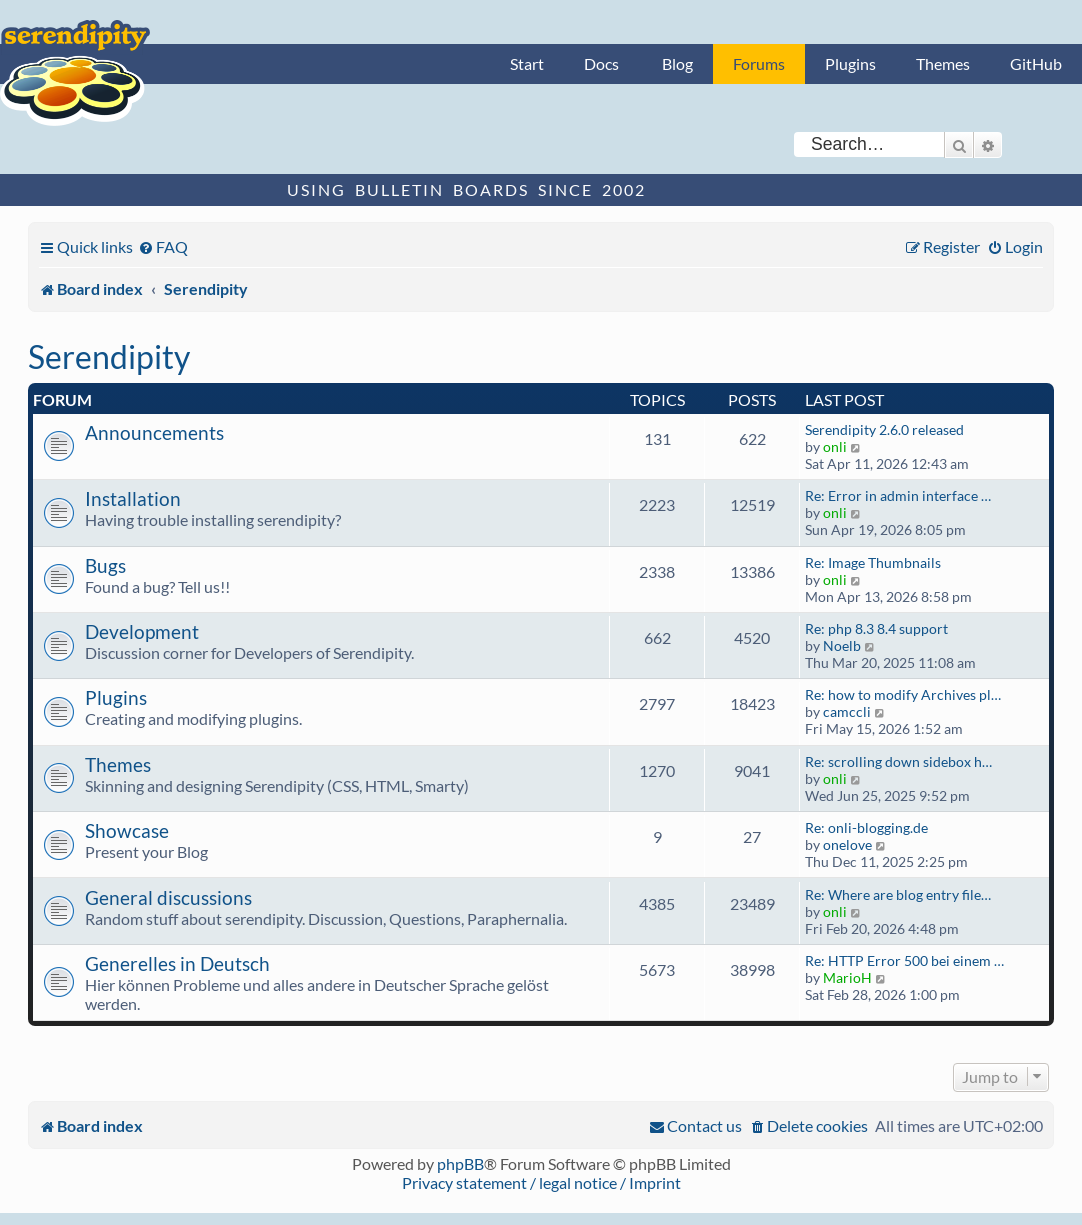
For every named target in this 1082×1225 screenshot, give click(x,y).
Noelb (842, 645)
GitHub (1036, 63)
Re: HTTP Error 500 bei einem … (904, 960)
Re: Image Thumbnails (873, 562)
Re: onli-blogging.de (866, 827)
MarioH (847, 977)
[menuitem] (163, 246)
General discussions (168, 897)
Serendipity (109, 356)
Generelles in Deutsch (177, 963)
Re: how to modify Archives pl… (903, 694)
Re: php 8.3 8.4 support (876, 628)
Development (142, 631)
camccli (847, 711)
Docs (601, 63)
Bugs (105, 565)
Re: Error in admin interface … (898, 495)
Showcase (127, 830)
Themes (943, 63)
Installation (133, 498)
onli (835, 446)
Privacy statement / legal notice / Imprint (541, 1182)
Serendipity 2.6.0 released (884, 429)
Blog (677, 63)
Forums (759, 63)
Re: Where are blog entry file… (898, 894)
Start (527, 63)
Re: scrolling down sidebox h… (898, 761)
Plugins (850, 63)
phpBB (460, 1163)
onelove (847, 844)
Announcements (154, 432)
